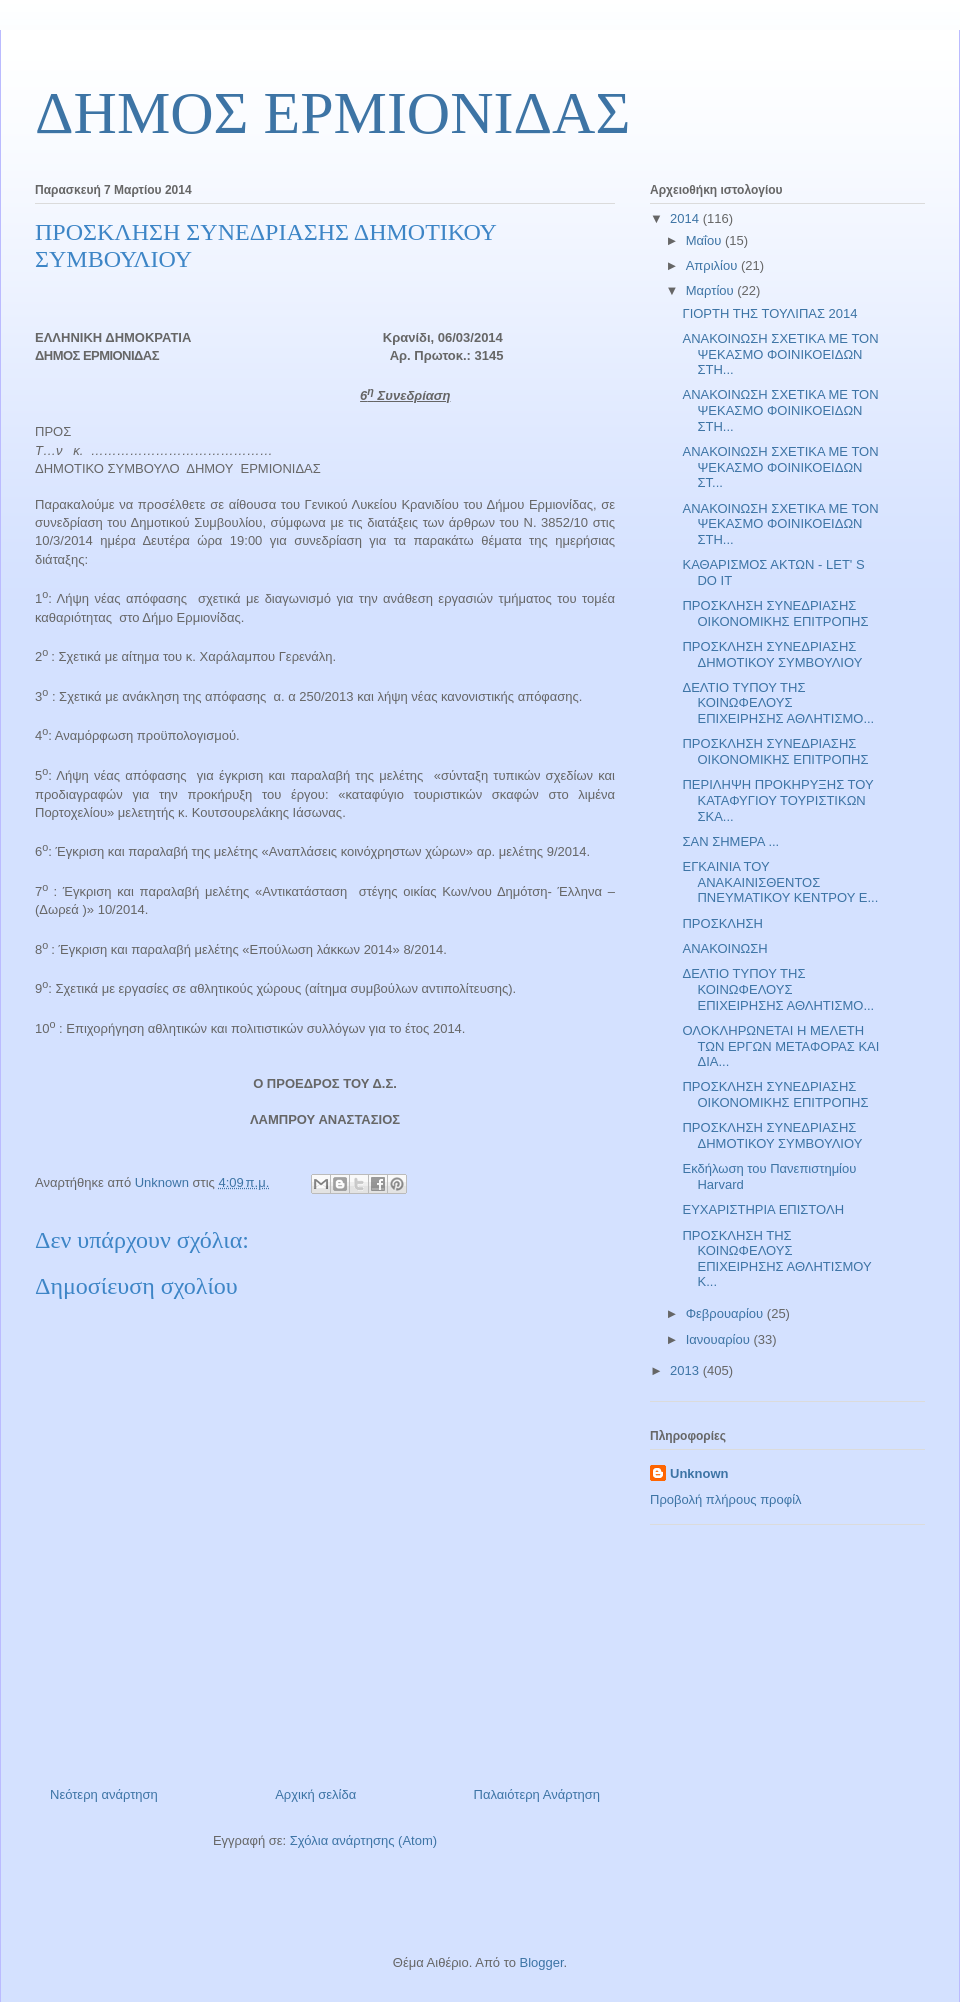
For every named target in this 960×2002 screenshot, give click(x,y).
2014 (686, 218)
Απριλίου (713, 265)
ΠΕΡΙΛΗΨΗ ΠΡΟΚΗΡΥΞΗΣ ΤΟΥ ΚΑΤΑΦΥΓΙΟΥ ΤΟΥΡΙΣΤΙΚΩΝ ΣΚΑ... (777, 800)
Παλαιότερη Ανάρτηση (537, 1794)
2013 (686, 1370)
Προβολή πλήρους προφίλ (726, 1499)
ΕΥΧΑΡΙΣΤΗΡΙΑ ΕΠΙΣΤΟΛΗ (763, 1209)
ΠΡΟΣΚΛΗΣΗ (722, 923)
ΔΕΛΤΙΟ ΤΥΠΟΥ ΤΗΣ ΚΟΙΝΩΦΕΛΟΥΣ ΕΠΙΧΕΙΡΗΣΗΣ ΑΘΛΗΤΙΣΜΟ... (778, 703)
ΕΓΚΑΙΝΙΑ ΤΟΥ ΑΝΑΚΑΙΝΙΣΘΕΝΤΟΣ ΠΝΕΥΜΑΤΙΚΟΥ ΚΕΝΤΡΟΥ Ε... (780, 882)
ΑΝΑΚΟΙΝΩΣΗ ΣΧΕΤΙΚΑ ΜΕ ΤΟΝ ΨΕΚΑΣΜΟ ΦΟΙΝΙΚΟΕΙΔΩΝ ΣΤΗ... (780, 354)
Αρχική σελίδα (315, 1794)
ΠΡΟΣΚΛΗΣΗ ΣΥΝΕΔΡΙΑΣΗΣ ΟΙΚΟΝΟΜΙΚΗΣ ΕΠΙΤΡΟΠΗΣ (775, 613)
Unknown (699, 1473)
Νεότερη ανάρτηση (104, 1794)
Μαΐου (705, 240)
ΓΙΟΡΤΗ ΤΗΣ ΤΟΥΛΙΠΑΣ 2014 (769, 313)
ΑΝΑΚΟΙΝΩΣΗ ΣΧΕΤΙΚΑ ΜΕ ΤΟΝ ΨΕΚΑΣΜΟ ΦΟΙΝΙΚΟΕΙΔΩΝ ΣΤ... (780, 467)
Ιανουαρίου (720, 1339)
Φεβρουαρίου (726, 1313)
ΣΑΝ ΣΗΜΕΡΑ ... (730, 841)
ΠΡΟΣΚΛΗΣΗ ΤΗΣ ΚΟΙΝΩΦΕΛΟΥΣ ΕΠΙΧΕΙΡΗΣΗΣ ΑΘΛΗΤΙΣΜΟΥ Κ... (776, 1259)
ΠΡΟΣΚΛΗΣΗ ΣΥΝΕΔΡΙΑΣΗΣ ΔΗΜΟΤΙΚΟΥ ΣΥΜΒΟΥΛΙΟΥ (772, 654)
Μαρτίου (712, 290)
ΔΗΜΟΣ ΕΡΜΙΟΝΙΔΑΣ (332, 113)
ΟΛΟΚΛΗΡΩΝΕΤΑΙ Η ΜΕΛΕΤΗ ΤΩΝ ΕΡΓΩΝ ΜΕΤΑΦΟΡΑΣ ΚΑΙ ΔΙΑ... (780, 1046)
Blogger (541, 1962)
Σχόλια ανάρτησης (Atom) (363, 1840)
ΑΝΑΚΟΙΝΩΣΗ (724, 948)
